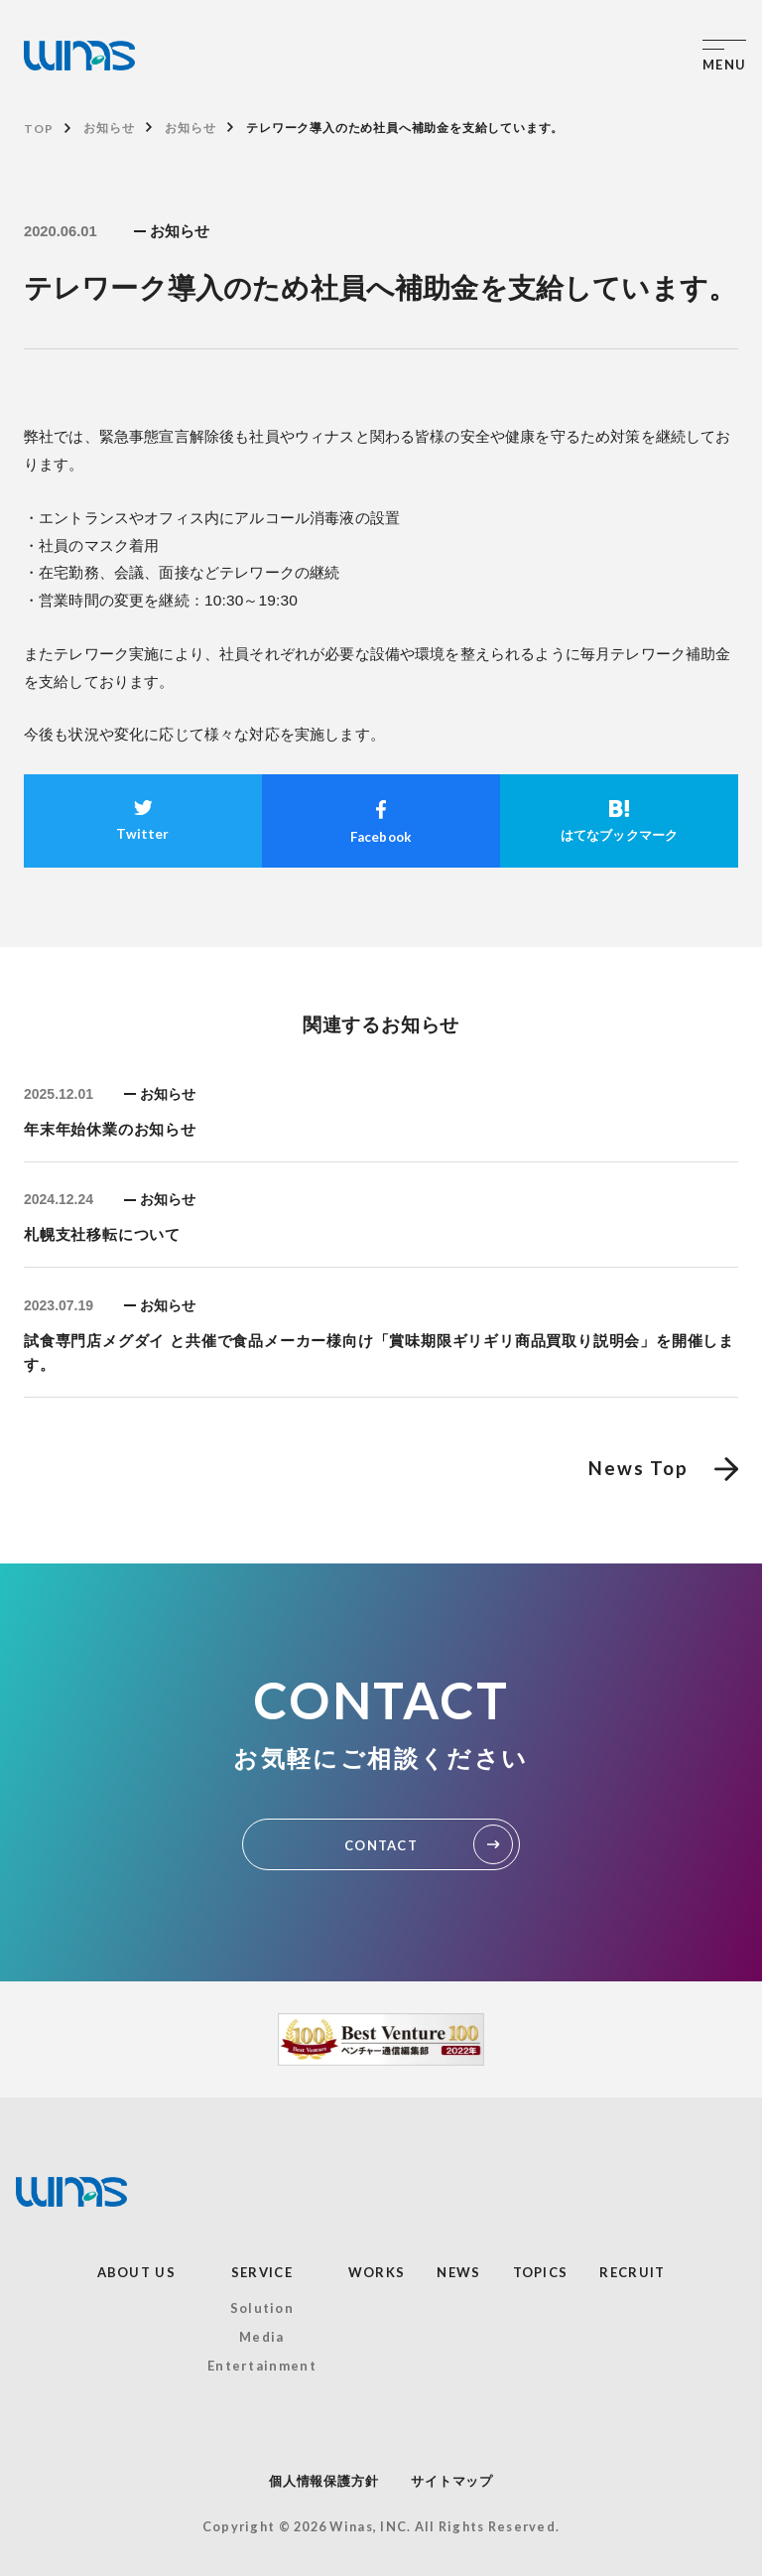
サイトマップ (452, 2481)
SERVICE (262, 2272)
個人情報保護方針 (323, 2481)
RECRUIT (632, 2272)
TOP (38, 128)
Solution (262, 2308)
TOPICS (541, 2272)
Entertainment (262, 2365)
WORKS (377, 2272)
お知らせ (108, 128)
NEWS (458, 2272)
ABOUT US (136, 2272)
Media (262, 2337)
